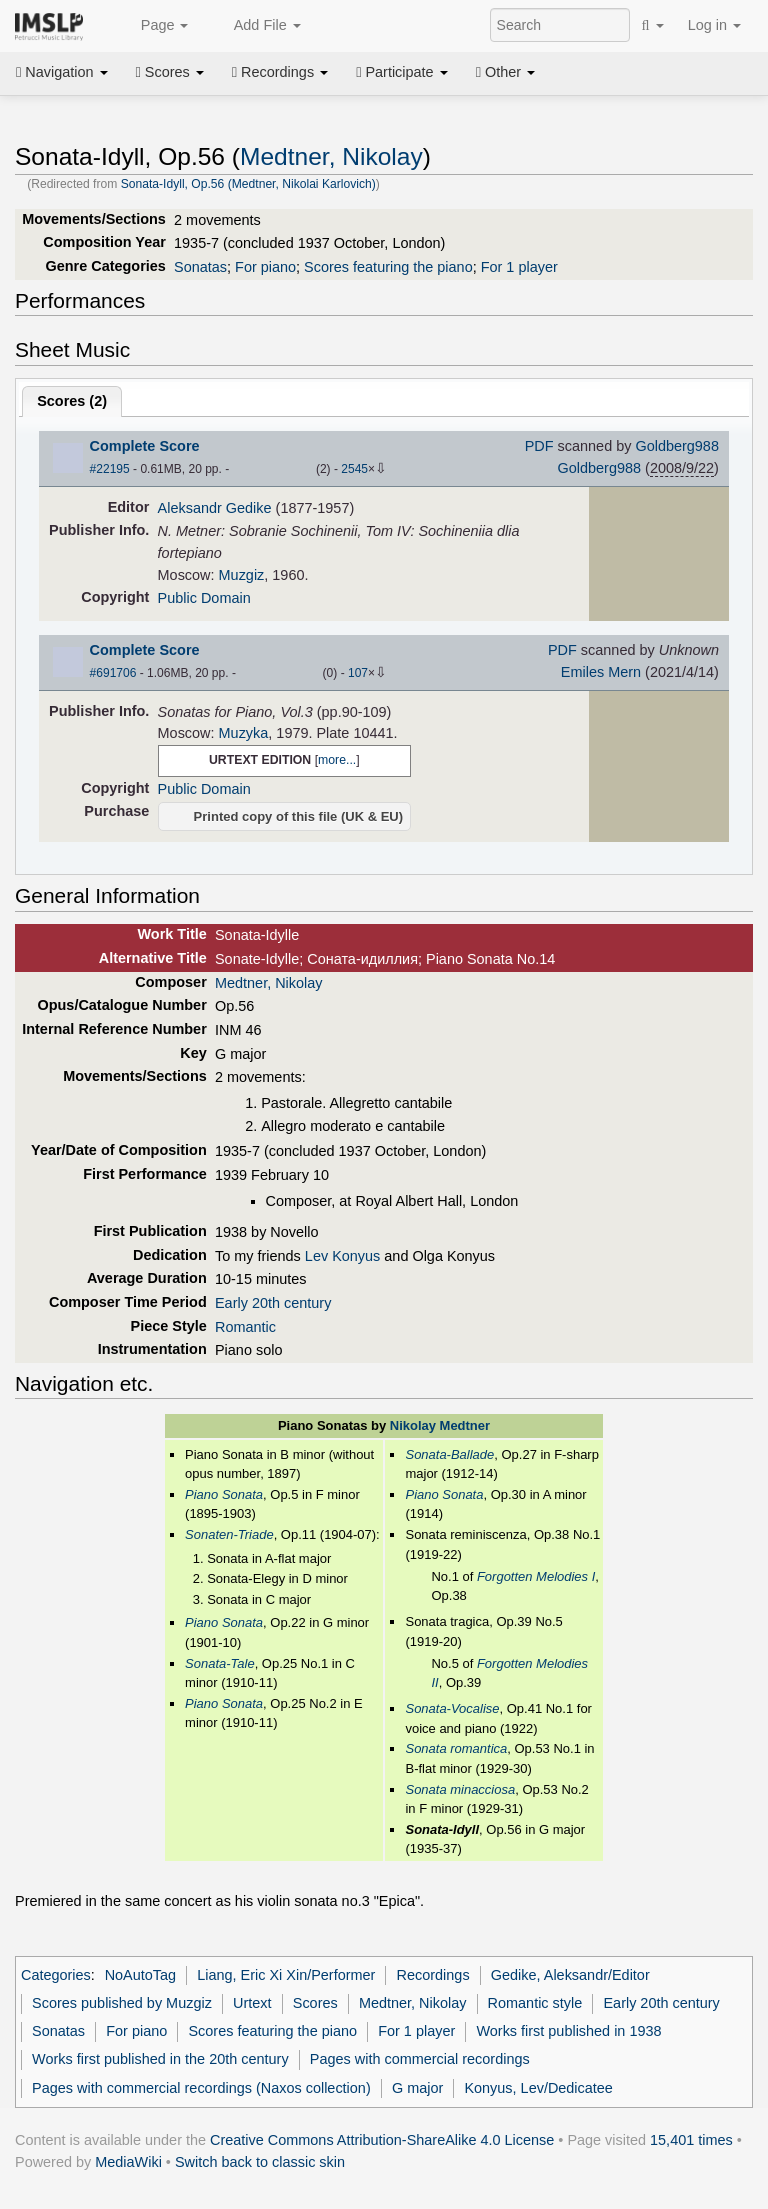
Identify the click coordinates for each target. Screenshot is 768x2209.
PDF (539, 446)
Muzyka (244, 733)
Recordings (280, 72)
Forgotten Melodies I (536, 1576)
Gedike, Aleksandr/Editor (570, 1975)
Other (505, 72)
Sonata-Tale (220, 1663)
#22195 (110, 469)
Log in (714, 25)
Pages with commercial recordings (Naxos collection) (201, 2088)
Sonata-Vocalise (452, 1708)
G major (417, 2088)
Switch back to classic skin (260, 2162)
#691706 (113, 673)
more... (337, 760)
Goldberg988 (676, 446)
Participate (402, 72)
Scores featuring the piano (388, 267)
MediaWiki (128, 2162)
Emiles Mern (601, 672)
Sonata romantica (456, 1748)
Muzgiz (242, 575)
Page (154, 26)
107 (358, 673)
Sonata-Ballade (449, 1454)
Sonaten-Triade (229, 1534)
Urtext (252, 2003)
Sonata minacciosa (460, 1789)
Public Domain (204, 598)
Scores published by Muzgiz (122, 2003)
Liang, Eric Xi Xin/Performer (286, 1975)
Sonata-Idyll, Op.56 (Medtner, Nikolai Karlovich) (248, 184)
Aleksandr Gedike (215, 508)
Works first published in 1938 (568, 2031)
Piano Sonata (224, 1494)
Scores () (72, 401)
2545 (354, 469)
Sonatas (200, 267)
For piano (265, 267)
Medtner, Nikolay (331, 156)
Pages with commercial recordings (420, 2059)
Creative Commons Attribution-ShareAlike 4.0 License (382, 2140)
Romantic (245, 1327)
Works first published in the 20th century (160, 2059)
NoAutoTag (140, 1975)
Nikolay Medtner (440, 1425)
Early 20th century (273, 1303)
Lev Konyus (342, 1256)
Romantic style (535, 2003)
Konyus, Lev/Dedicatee (538, 2088)
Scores (170, 72)
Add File (256, 26)
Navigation (62, 72)
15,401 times (691, 2140)
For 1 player (519, 267)
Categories (56, 1975)
